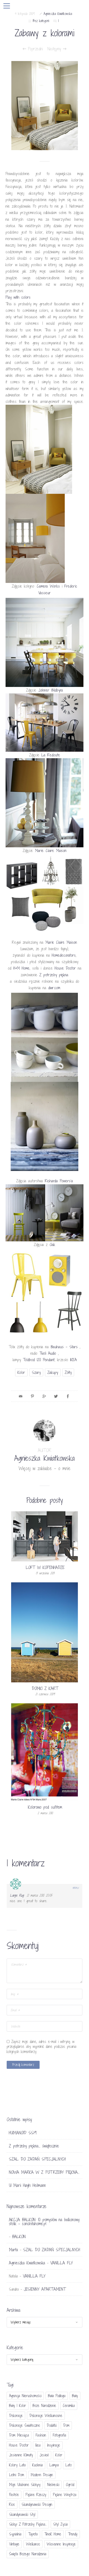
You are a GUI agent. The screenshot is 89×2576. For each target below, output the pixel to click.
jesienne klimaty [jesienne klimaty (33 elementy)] (21, 2455)
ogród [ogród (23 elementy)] (70, 2484)
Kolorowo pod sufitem (45, 1807)
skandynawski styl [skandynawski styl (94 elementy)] (22, 2514)
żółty (68, 1372)
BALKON (19, 2236)
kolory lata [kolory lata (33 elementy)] (17, 2465)
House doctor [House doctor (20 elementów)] (19, 2445)
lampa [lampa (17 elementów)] (54, 2465)
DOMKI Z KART (45, 1688)
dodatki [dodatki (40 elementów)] (52, 2425)
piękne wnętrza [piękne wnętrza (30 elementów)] (64, 2494)
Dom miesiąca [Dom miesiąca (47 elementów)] (19, 2435)
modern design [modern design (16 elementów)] (42, 2474)
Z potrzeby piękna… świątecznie (34, 2146)
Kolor (21, 1372)
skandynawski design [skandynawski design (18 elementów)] (37, 2504)
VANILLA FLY (61, 2263)
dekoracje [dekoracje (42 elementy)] (16, 2415)
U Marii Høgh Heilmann (27, 2185)
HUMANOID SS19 (22, 2133)
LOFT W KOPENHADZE (45, 1567)
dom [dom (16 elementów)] (66, 2425)
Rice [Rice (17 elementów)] (12, 2504)
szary (36, 1372)
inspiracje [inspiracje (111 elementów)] (53, 2445)
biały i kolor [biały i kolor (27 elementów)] (17, 2405)
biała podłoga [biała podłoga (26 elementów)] (56, 2395)
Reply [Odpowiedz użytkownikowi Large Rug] (76, 1888)
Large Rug (17, 1895)
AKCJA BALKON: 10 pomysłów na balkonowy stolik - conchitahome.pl (44, 2222)
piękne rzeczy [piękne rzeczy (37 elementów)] (36, 2494)
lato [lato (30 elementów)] (68, 2465)
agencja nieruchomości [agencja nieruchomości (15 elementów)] (25, 2395)
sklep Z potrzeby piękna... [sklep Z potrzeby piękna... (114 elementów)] (28, 2524)
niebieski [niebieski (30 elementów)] (53, 2484)
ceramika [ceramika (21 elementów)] (69, 2405)
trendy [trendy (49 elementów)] (72, 2534)
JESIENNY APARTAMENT (45, 2289)
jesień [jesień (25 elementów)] (44, 2455)
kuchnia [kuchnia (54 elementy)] (37, 2465)
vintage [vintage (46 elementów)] (14, 2544)
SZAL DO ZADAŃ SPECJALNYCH (37, 2159)
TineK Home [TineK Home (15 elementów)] (52, 2534)
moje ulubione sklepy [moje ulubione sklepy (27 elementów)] (24, 2484)
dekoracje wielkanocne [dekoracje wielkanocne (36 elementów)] (45, 2415)
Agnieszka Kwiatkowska (58, 13)
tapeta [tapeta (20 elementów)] (33, 2534)
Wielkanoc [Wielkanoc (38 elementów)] (33, 2544)
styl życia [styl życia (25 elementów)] (60, 2524)
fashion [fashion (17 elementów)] (41, 2435)
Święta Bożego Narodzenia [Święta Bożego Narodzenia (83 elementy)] (27, 2553)
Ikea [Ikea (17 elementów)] (37, 2445)
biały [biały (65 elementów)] (75, 2395)
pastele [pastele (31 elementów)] (14, 2494)
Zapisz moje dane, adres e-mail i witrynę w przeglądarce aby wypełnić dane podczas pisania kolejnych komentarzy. (41, 2046)
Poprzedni (33, 49)
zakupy (52, 1372)
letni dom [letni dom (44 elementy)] (16, 2474)
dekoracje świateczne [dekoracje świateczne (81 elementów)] (24, 2425)
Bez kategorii (41, 20)
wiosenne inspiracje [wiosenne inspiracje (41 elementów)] (61, 2544)
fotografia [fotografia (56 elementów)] (59, 2435)
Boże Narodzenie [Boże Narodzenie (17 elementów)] (44, 2405)
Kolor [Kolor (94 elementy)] (58, 2455)
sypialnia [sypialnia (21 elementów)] (15, 2534)
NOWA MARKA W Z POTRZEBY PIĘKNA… (44, 2172)
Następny (56, 49)
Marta (13, 2250)
